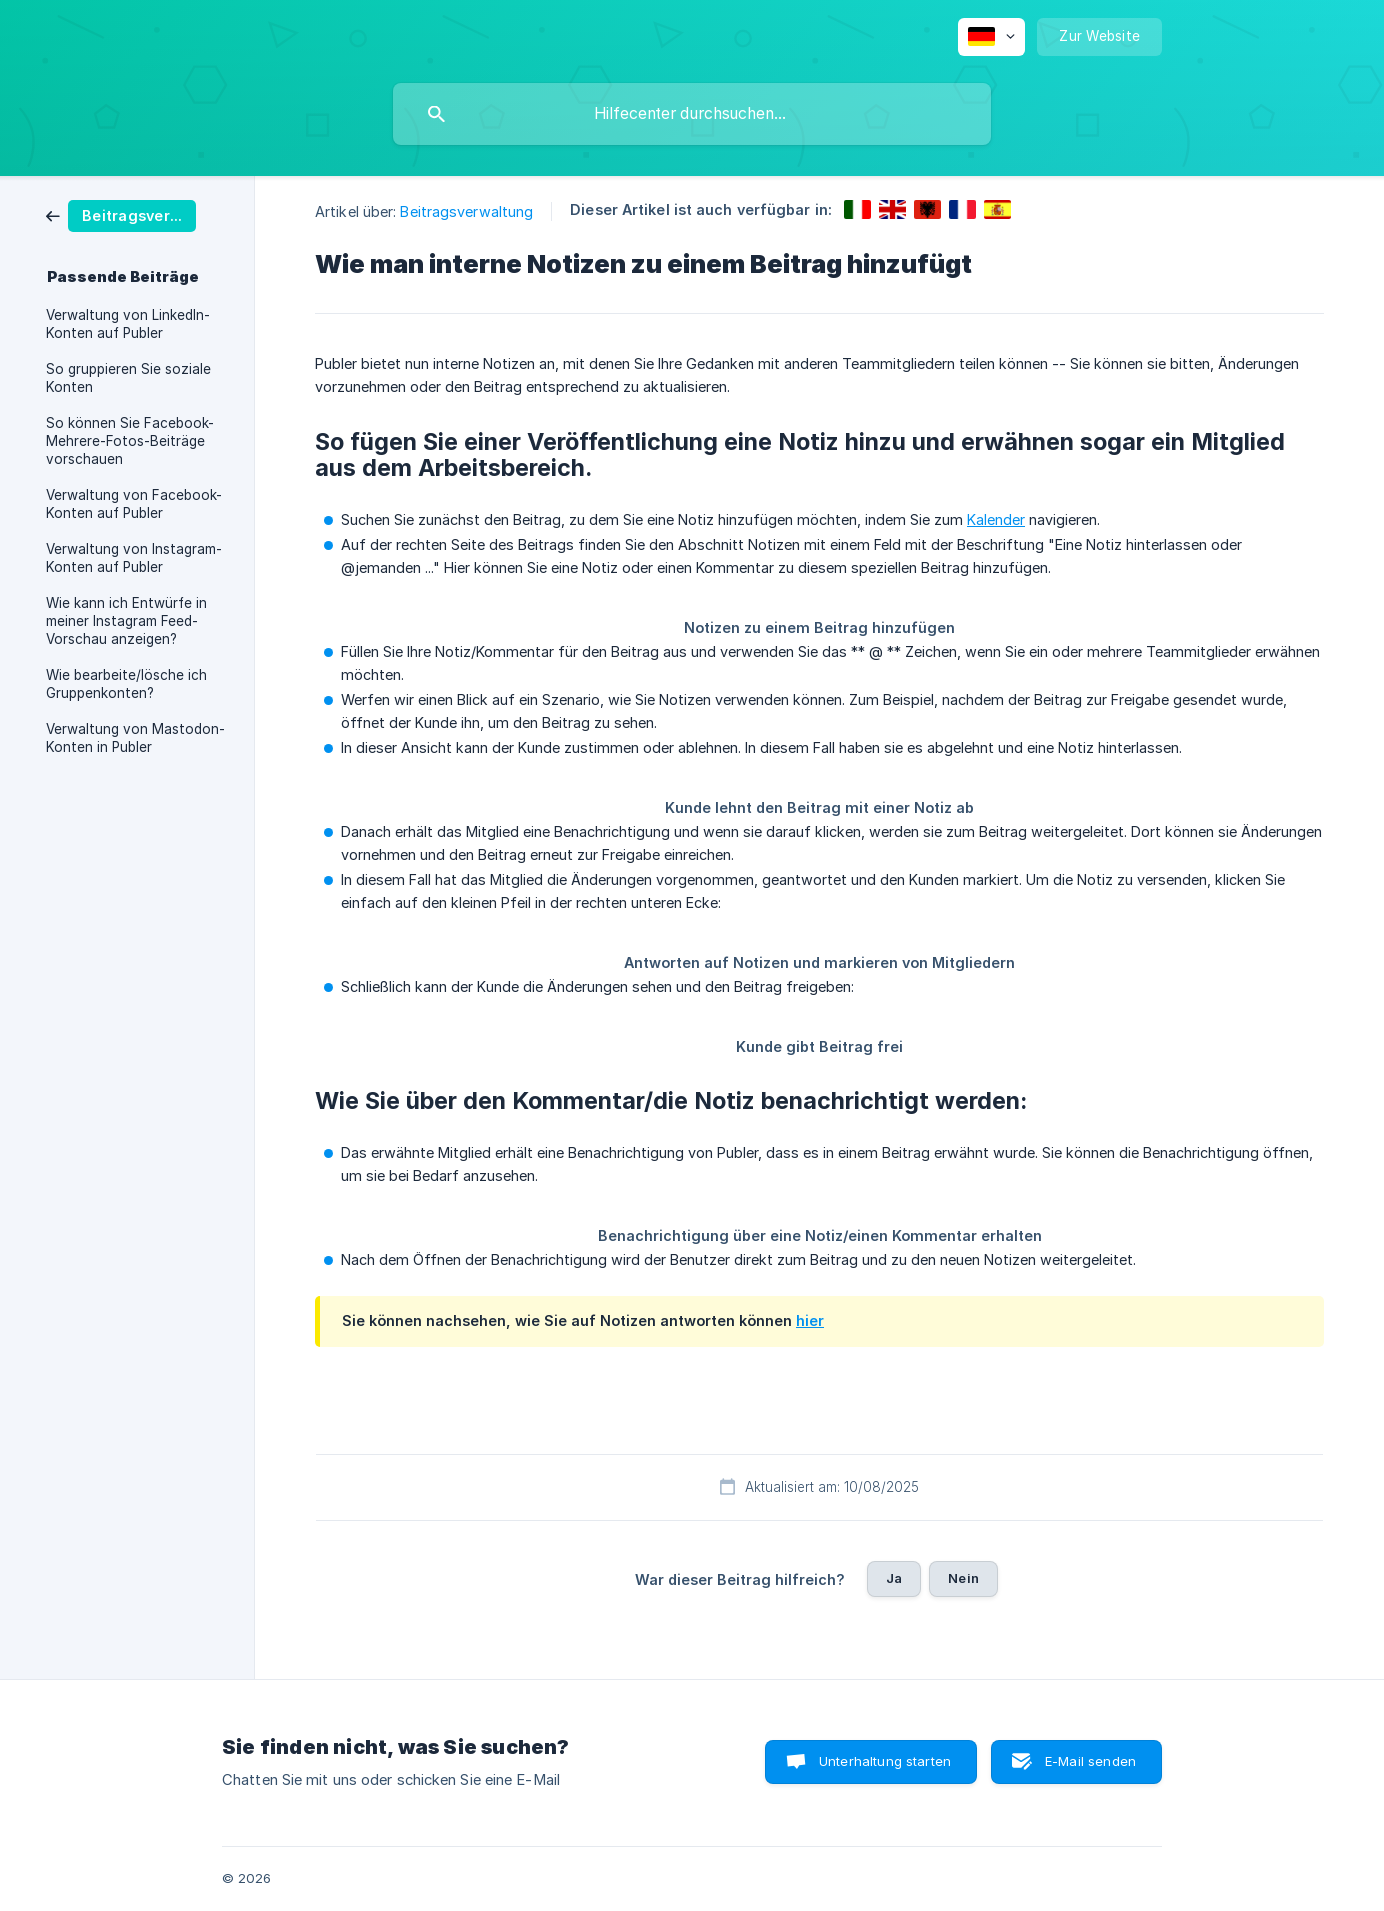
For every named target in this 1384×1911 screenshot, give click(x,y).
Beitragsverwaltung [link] (466, 211)
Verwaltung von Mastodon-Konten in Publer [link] (135, 738)
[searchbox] (692, 114)
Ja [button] (894, 1578)
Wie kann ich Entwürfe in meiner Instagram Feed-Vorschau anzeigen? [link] (126, 621)
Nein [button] (963, 1578)
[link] (121, 214)
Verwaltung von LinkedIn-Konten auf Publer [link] (128, 324)
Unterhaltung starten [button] (885, 1761)
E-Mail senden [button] (1090, 1761)
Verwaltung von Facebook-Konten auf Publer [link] (134, 504)
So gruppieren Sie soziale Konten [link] (128, 378)
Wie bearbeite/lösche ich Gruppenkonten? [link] (126, 684)
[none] (991, 37)
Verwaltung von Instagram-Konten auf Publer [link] (134, 558)
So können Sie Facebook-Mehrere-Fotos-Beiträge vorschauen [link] (130, 441)
